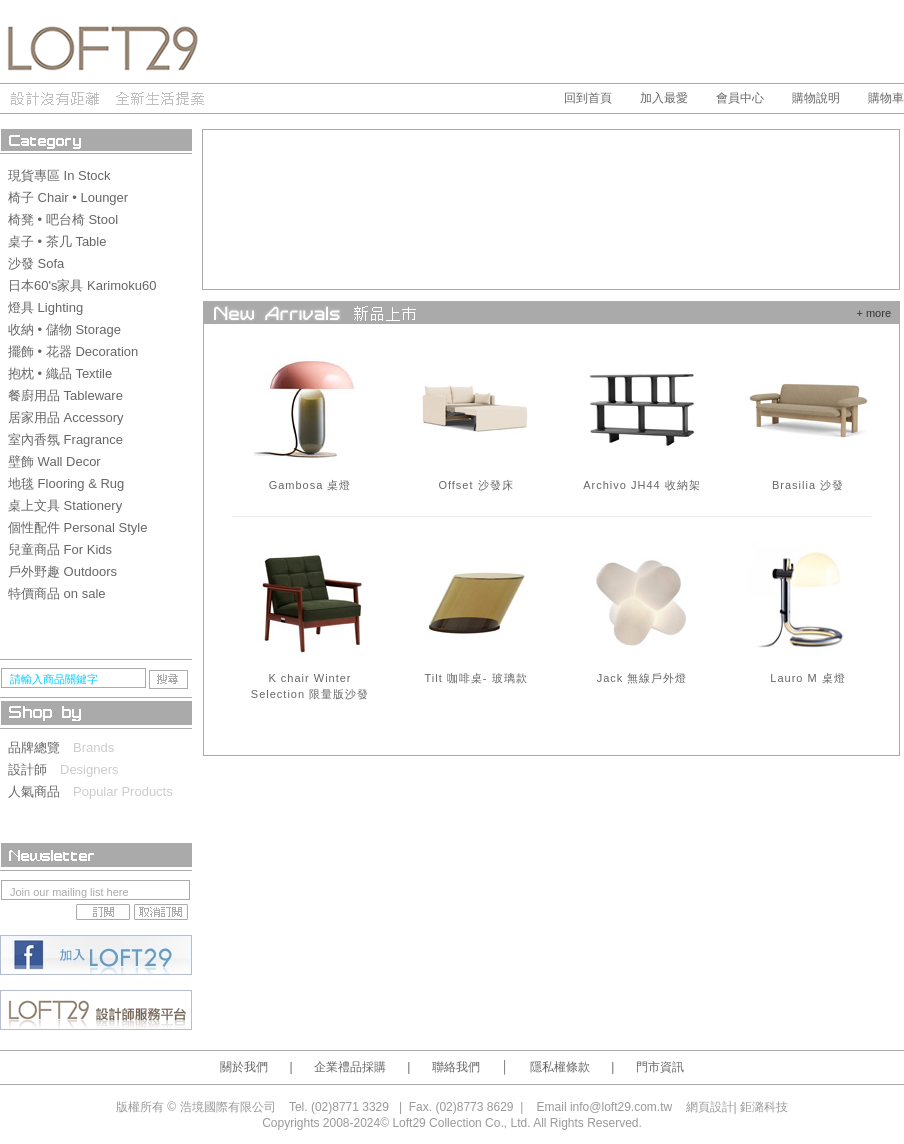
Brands (93, 747)
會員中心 (740, 98)
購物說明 (816, 98)
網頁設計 (710, 1107)
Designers (89, 769)
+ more (873, 313)
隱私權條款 (560, 1067)
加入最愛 (664, 98)
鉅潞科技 (764, 1107)
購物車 (886, 98)
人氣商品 (40, 791)
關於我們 (244, 1067)
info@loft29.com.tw (621, 1107)
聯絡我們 (456, 1067)
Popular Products (123, 791)
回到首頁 (588, 98)
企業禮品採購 (350, 1067)
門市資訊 (660, 1067)
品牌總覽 (40, 747)
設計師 (34, 769)
